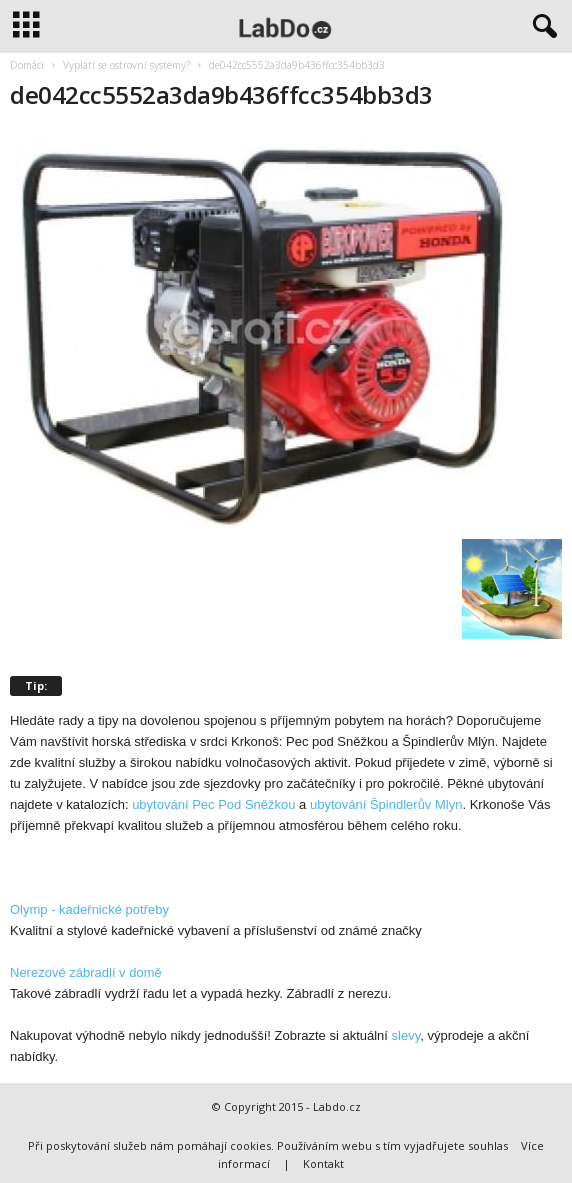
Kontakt (323, 1163)
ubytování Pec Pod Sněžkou (213, 804)
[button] (541, 27)
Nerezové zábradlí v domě (86, 972)
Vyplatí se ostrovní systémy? (126, 65)
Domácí (27, 65)
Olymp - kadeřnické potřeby (89, 909)
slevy (406, 1035)
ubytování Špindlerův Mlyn (386, 804)
